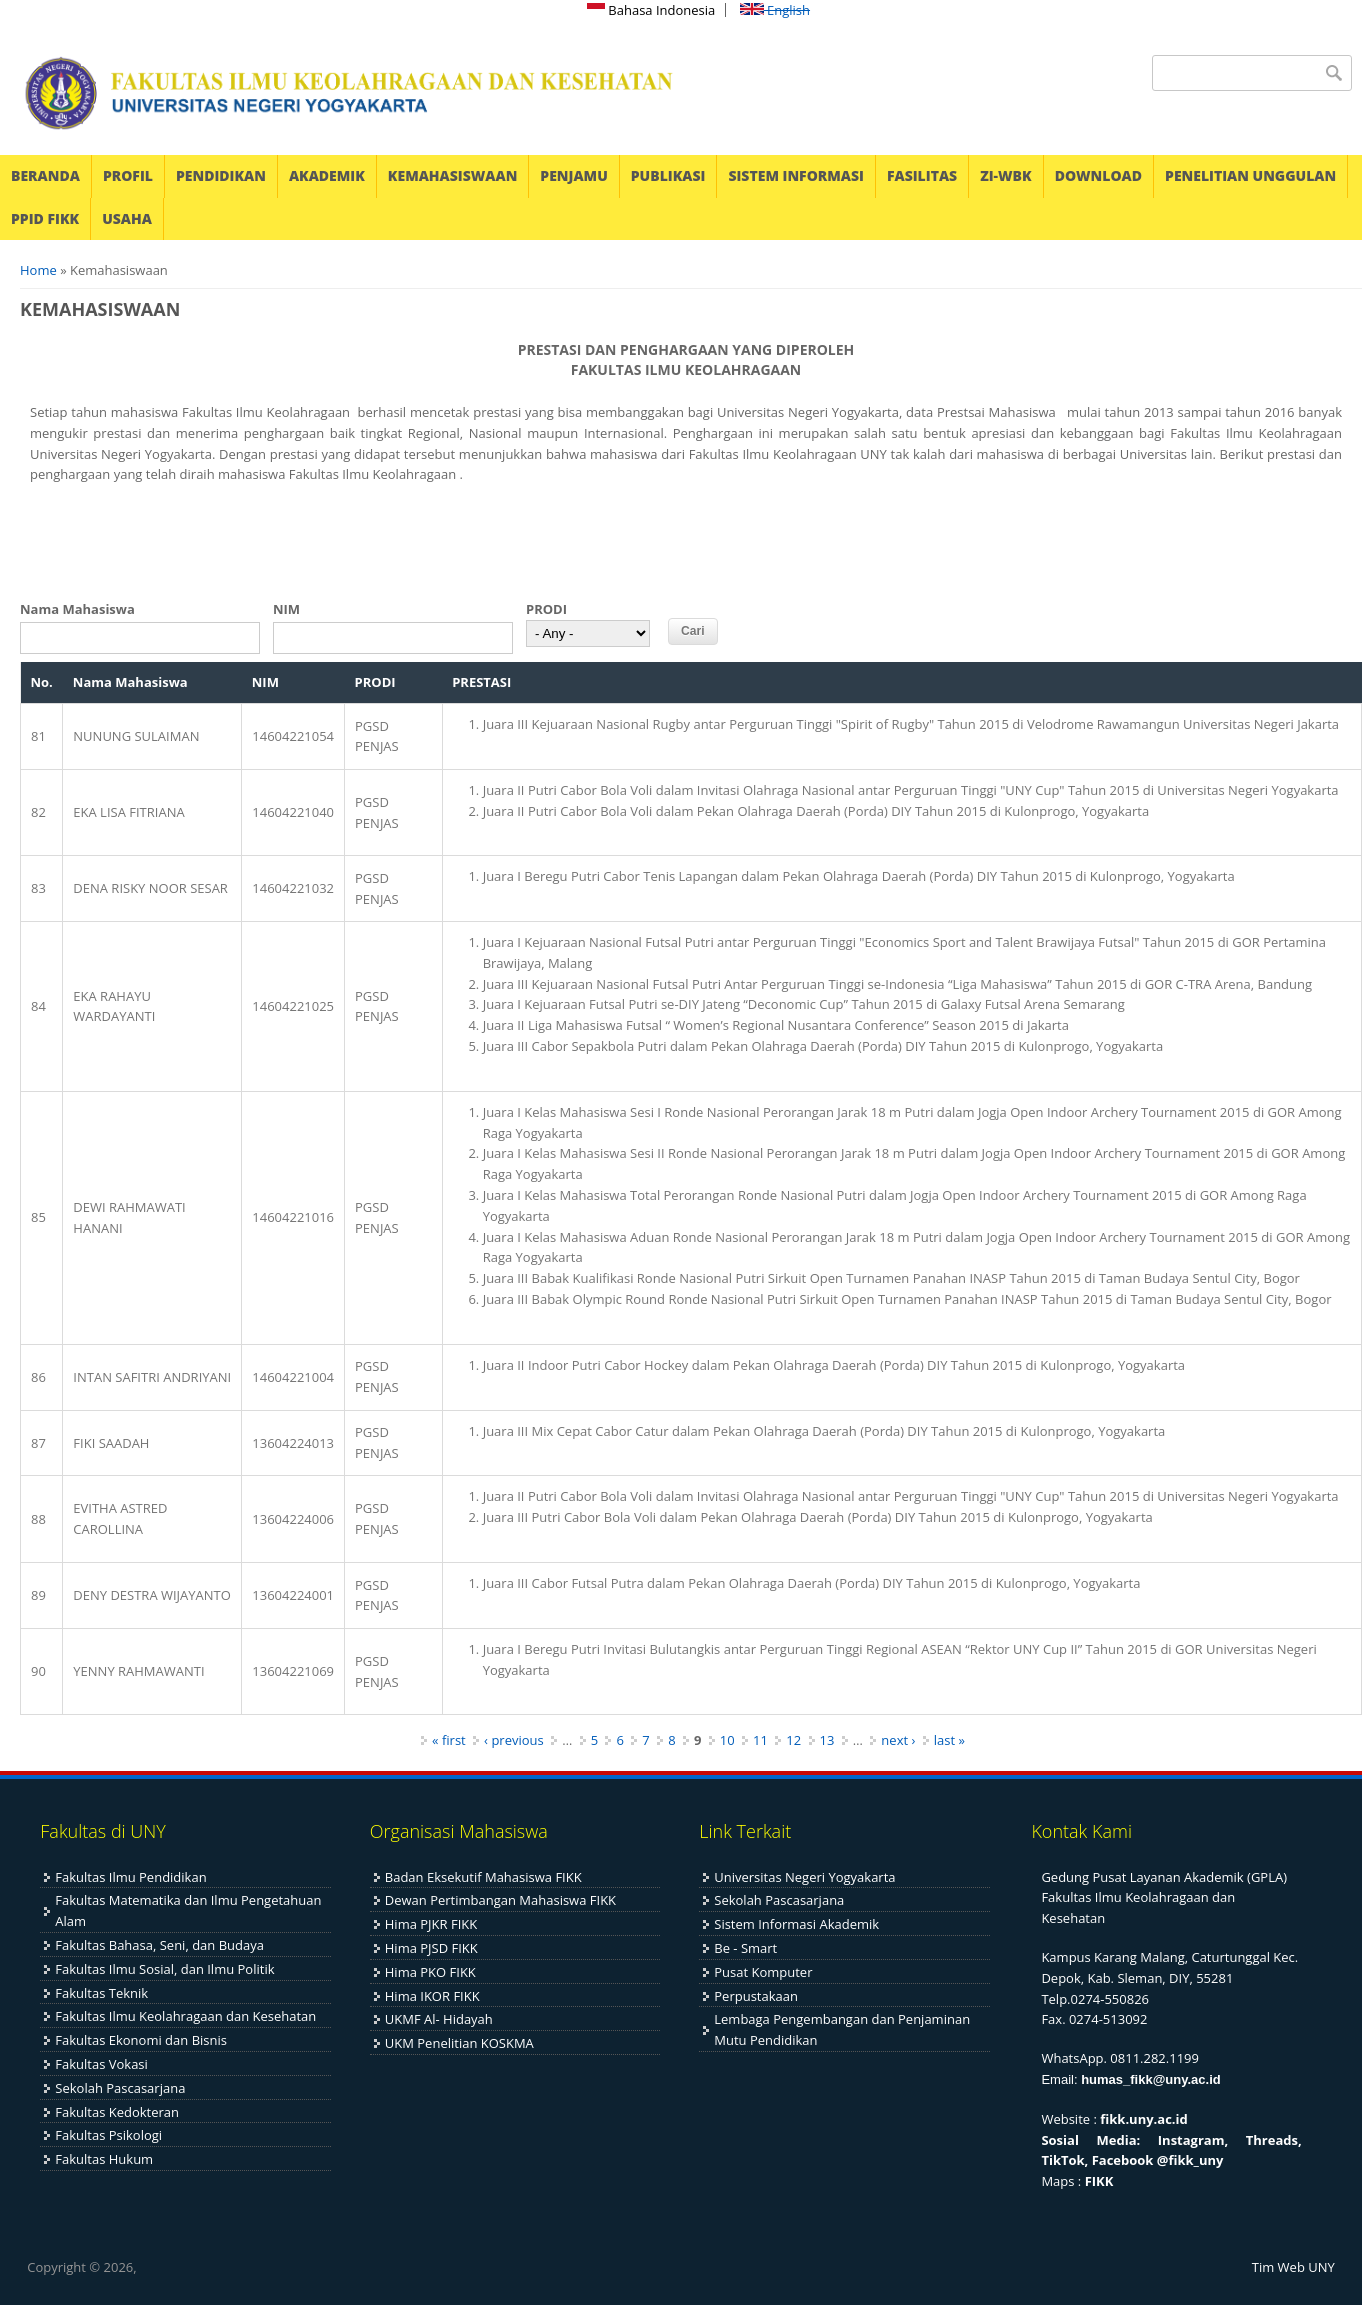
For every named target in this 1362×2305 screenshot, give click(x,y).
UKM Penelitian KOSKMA (459, 2043)
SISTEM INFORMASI (796, 175)
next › (898, 1740)
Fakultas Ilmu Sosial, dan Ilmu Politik (164, 1969)
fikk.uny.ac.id (1143, 2119)
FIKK (1099, 2181)
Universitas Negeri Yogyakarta (804, 1877)
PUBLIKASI (668, 175)
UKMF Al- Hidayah (439, 2019)
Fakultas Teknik (101, 1993)
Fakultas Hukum (104, 2159)
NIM (286, 609)
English (775, 10)
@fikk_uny (1190, 2160)
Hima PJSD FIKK (431, 1948)
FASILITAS (922, 175)
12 (793, 1740)
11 (760, 1740)
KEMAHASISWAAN (452, 175)
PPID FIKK (45, 218)
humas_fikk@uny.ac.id (1151, 2079)
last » (949, 1740)
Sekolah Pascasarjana (120, 2088)
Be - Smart (745, 1948)
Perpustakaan (756, 1996)
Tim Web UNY (1293, 2267)
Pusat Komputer (763, 1972)
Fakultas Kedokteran (117, 2112)
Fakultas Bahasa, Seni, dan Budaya (159, 1945)
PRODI (546, 609)
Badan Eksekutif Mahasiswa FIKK (483, 1877)
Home (38, 270)
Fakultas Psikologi (108, 2135)
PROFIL (128, 175)
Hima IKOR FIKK (432, 1996)
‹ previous (514, 1740)
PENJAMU (573, 175)
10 (727, 1740)
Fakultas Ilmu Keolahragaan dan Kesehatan (185, 2016)
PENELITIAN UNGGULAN (1250, 175)
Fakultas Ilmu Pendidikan (130, 1877)
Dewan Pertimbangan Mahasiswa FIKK (500, 1900)
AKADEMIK (327, 175)
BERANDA (45, 175)
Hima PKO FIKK (430, 1972)
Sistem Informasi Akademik (796, 1924)
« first (449, 1740)
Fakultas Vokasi (101, 2064)
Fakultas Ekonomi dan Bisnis (141, 2040)
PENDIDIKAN (221, 175)
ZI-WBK (1005, 175)
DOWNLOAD (1098, 175)
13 (827, 1740)
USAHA (127, 218)
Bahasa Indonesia (651, 10)
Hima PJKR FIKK (431, 1924)
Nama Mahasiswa (77, 609)
